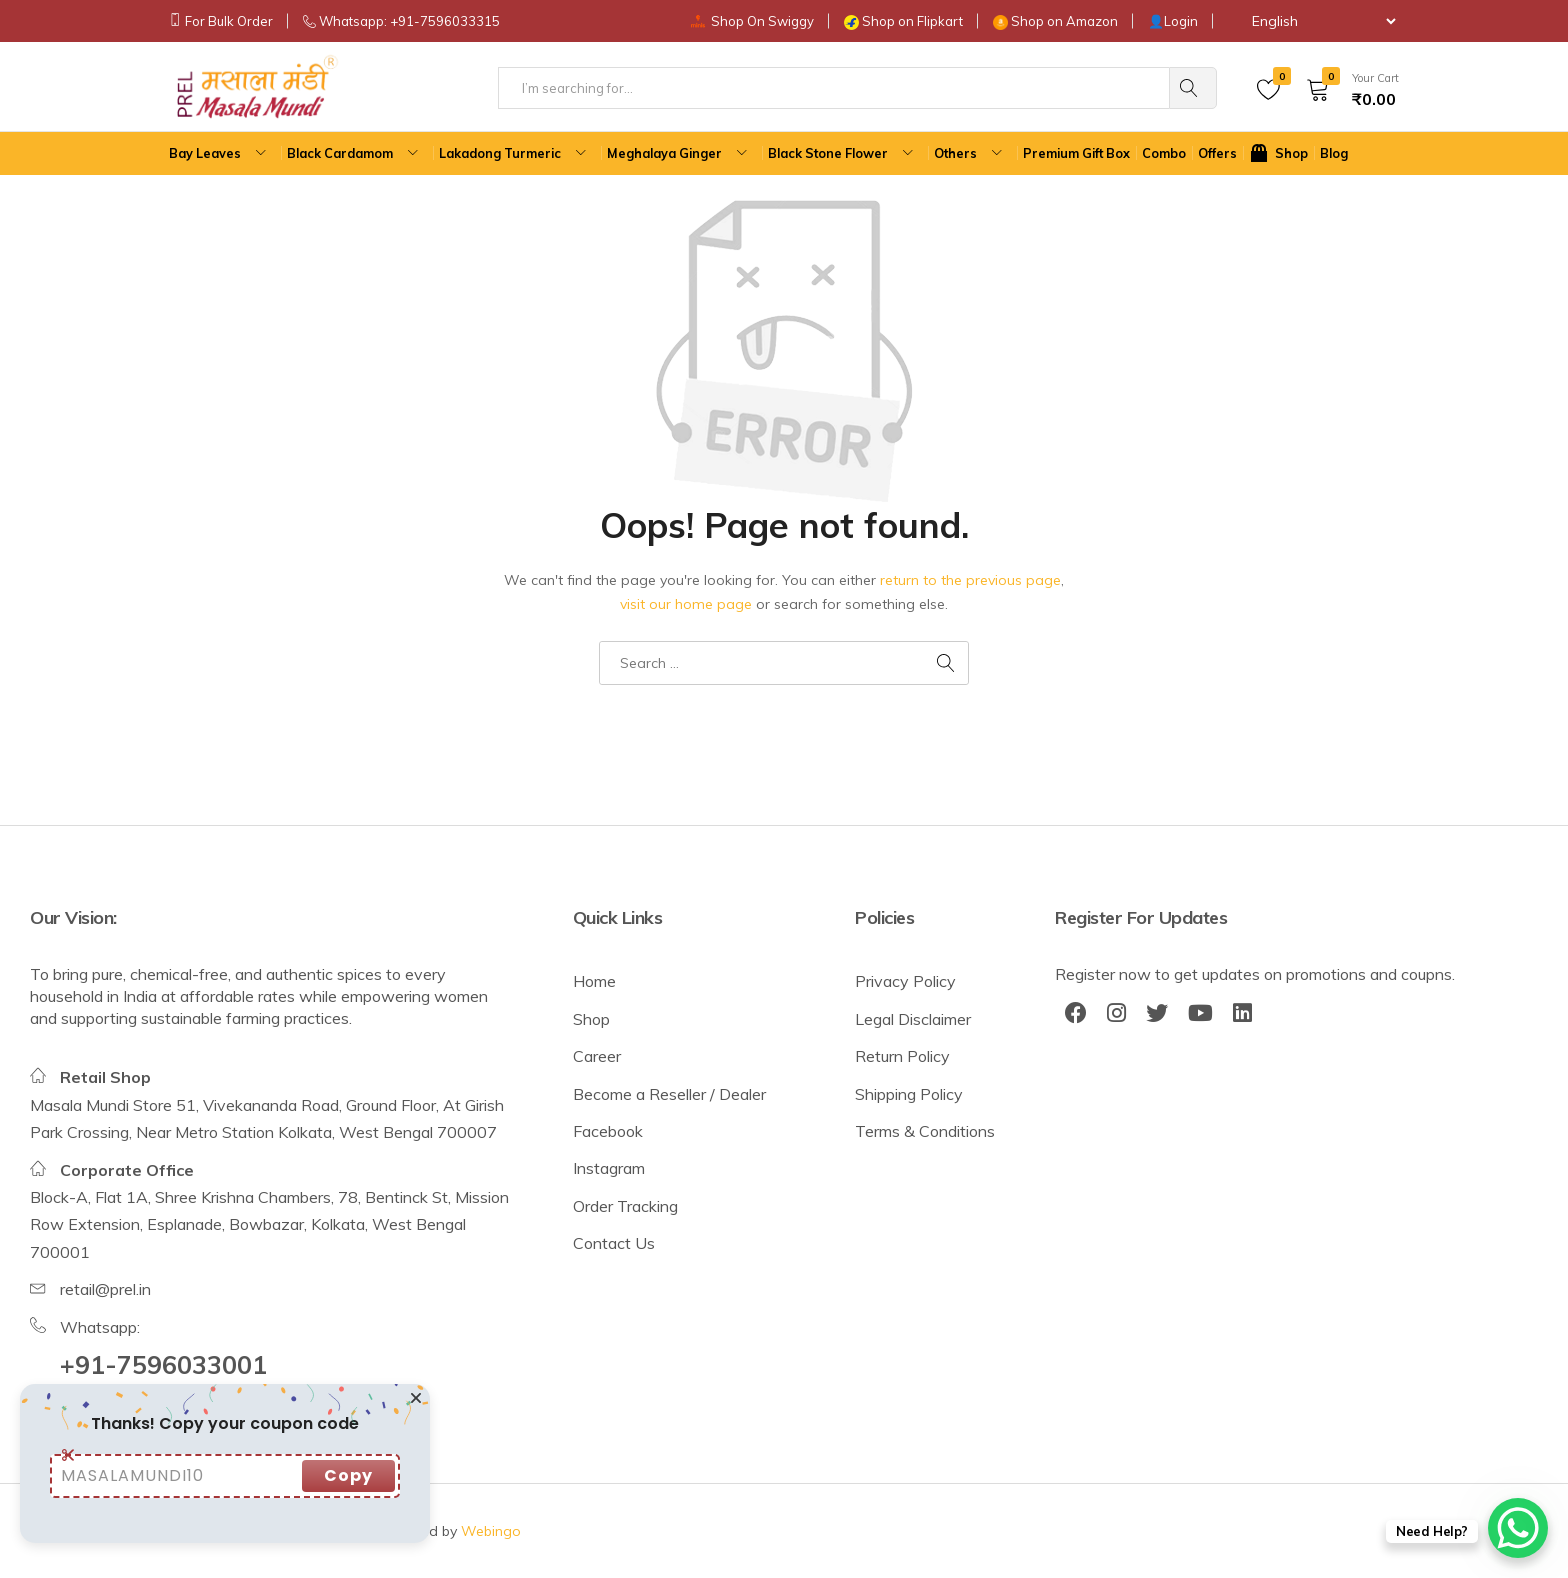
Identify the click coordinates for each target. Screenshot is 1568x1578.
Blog (1334, 153)
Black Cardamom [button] (355, 154)
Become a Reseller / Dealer (669, 1094)
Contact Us (614, 1243)
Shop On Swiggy (762, 21)
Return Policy (902, 1056)
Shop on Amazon (1064, 21)
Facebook (608, 1131)
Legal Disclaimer (913, 1019)
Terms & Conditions (925, 1131)
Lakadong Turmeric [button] (515, 154)
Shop (591, 1019)
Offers (1217, 153)
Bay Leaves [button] (220, 154)
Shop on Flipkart (912, 21)
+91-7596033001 (163, 1364)
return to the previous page (970, 580)
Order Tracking (625, 1206)
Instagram (609, 1168)
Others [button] (970, 154)
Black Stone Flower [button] (843, 154)
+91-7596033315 (445, 21)
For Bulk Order (229, 21)
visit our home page (686, 604)
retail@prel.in (105, 1289)
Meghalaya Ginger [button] (679, 154)
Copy (348, 1475)
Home (594, 981)
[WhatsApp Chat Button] (1518, 1528)
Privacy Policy (905, 981)
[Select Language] (1313, 21)
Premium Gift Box (1076, 153)
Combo (1164, 153)
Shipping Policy (909, 1094)
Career (597, 1056)
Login (1181, 21)
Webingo (491, 1531)
